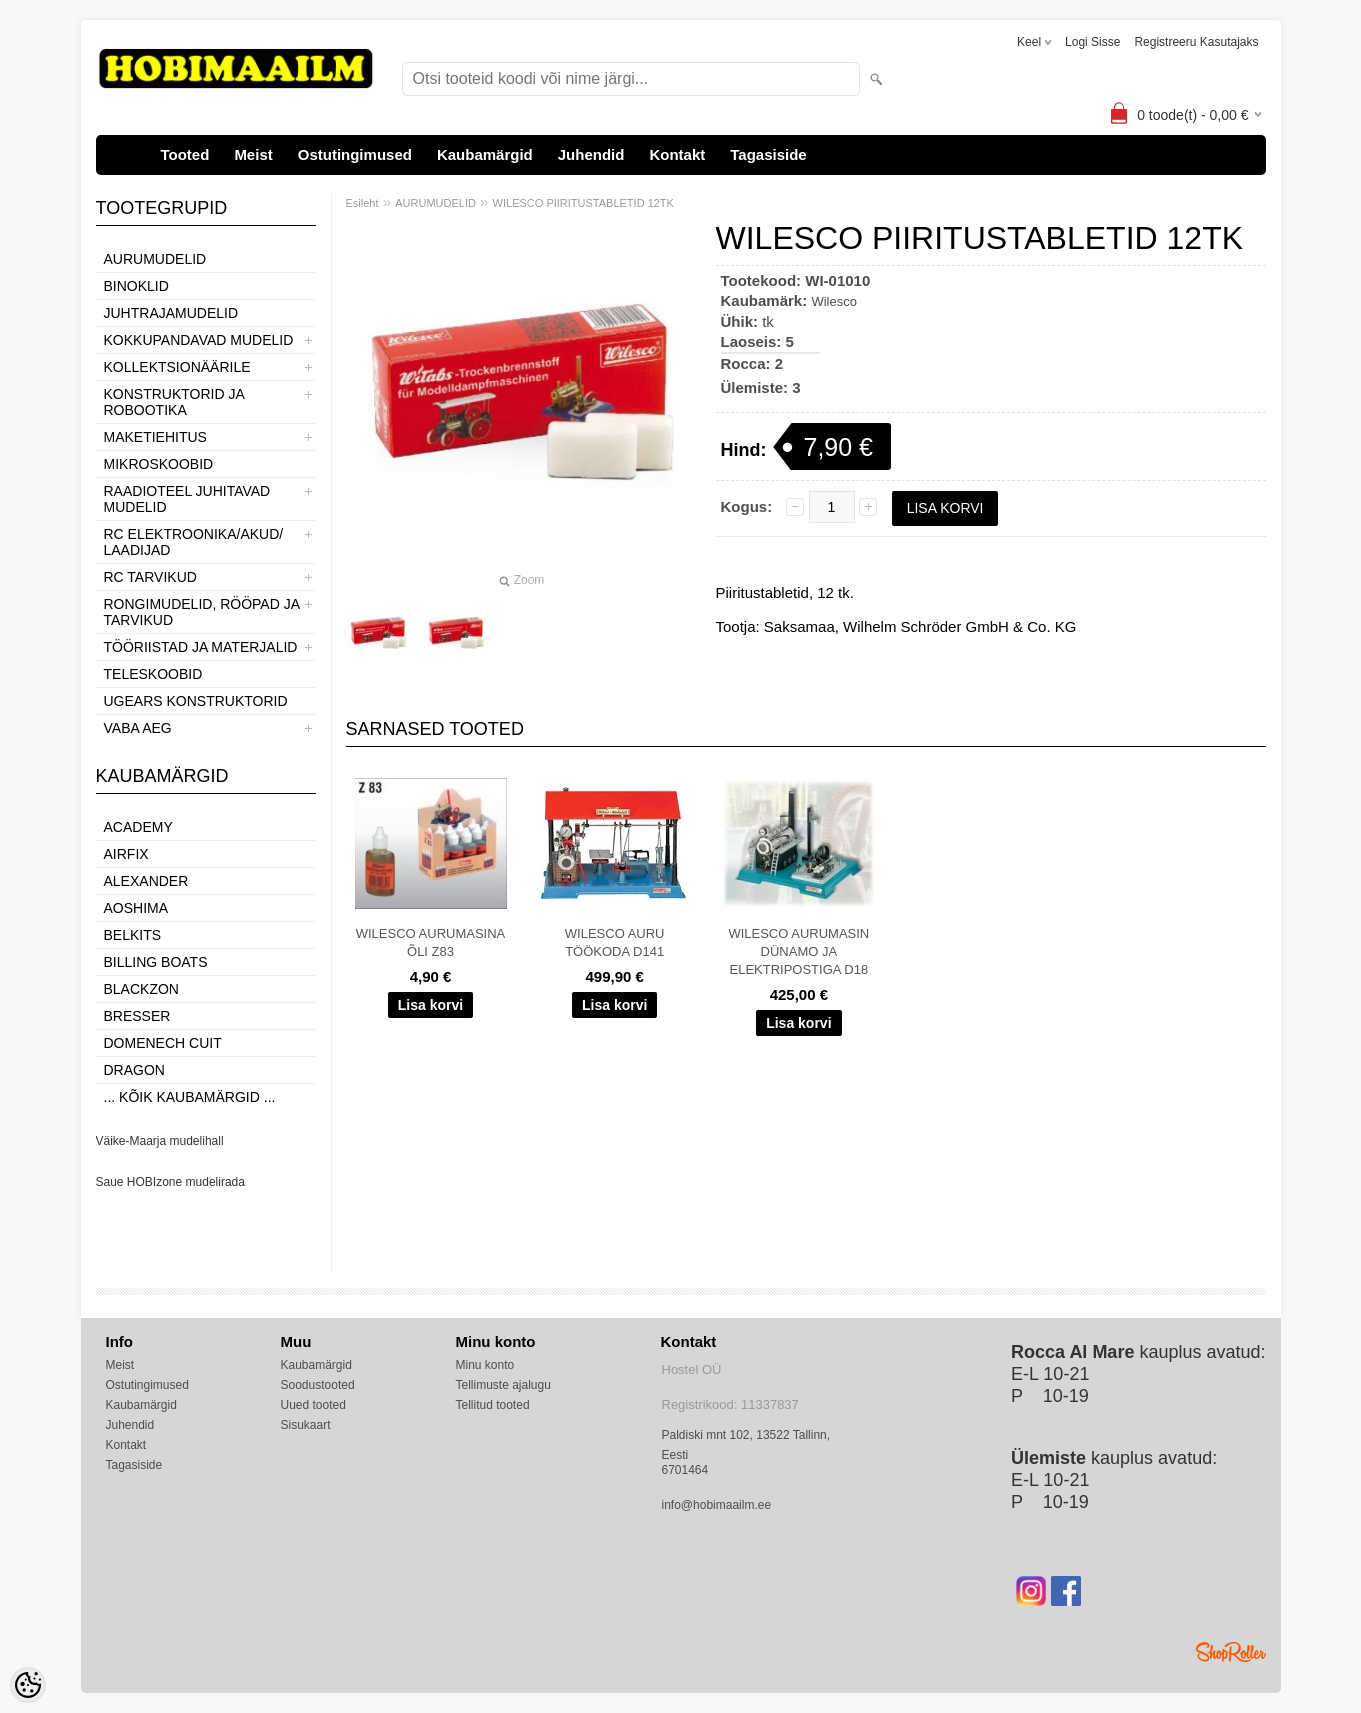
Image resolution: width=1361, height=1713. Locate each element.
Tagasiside (768, 154)
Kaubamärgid (485, 154)
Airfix (126, 854)
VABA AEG (138, 728)
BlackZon (141, 989)
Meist (253, 154)
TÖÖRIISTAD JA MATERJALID (201, 647)
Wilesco (834, 301)
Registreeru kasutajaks (1196, 42)
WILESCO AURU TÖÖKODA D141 (615, 942)
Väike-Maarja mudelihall (160, 1141)
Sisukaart (306, 1425)
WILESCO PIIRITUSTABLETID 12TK (583, 203)
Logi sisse (1092, 42)
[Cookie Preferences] (28, 1685)
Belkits (133, 935)
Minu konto (485, 1365)
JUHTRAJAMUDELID (171, 313)
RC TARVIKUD (150, 577)
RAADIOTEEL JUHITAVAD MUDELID (187, 499)
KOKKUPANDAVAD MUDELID (199, 340)
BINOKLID (136, 286)
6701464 (685, 1470)
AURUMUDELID (155, 259)
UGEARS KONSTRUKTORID (196, 701)
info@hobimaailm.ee (717, 1505)
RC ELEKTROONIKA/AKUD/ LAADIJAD (194, 542)
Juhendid (591, 154)
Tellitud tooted (493, 1405)
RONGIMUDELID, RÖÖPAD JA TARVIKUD (202, 612)
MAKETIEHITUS (155, 437)
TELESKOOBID (153, 674)
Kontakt (677, 154)
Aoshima (136, 908)
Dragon (134, 1070)
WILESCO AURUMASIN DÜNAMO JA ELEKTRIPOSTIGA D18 (798, 951)
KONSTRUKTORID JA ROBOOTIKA (174, 402)
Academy (138, 827)
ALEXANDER (146, 881)
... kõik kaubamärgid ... (190, 1097)
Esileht (362, 203)
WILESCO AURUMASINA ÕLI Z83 (431, 942)
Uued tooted (313, 1405)
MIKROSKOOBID (159, 464)
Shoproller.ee (1231, 1652)
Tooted (185, 154)
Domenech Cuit (163, 1043)
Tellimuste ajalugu (503, 1385)
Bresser (137, 1016)
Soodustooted (318, 1385)
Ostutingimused (355, 154)
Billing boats (156, 962)
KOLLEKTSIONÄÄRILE (177, 367)
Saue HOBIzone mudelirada (170, 1182)
